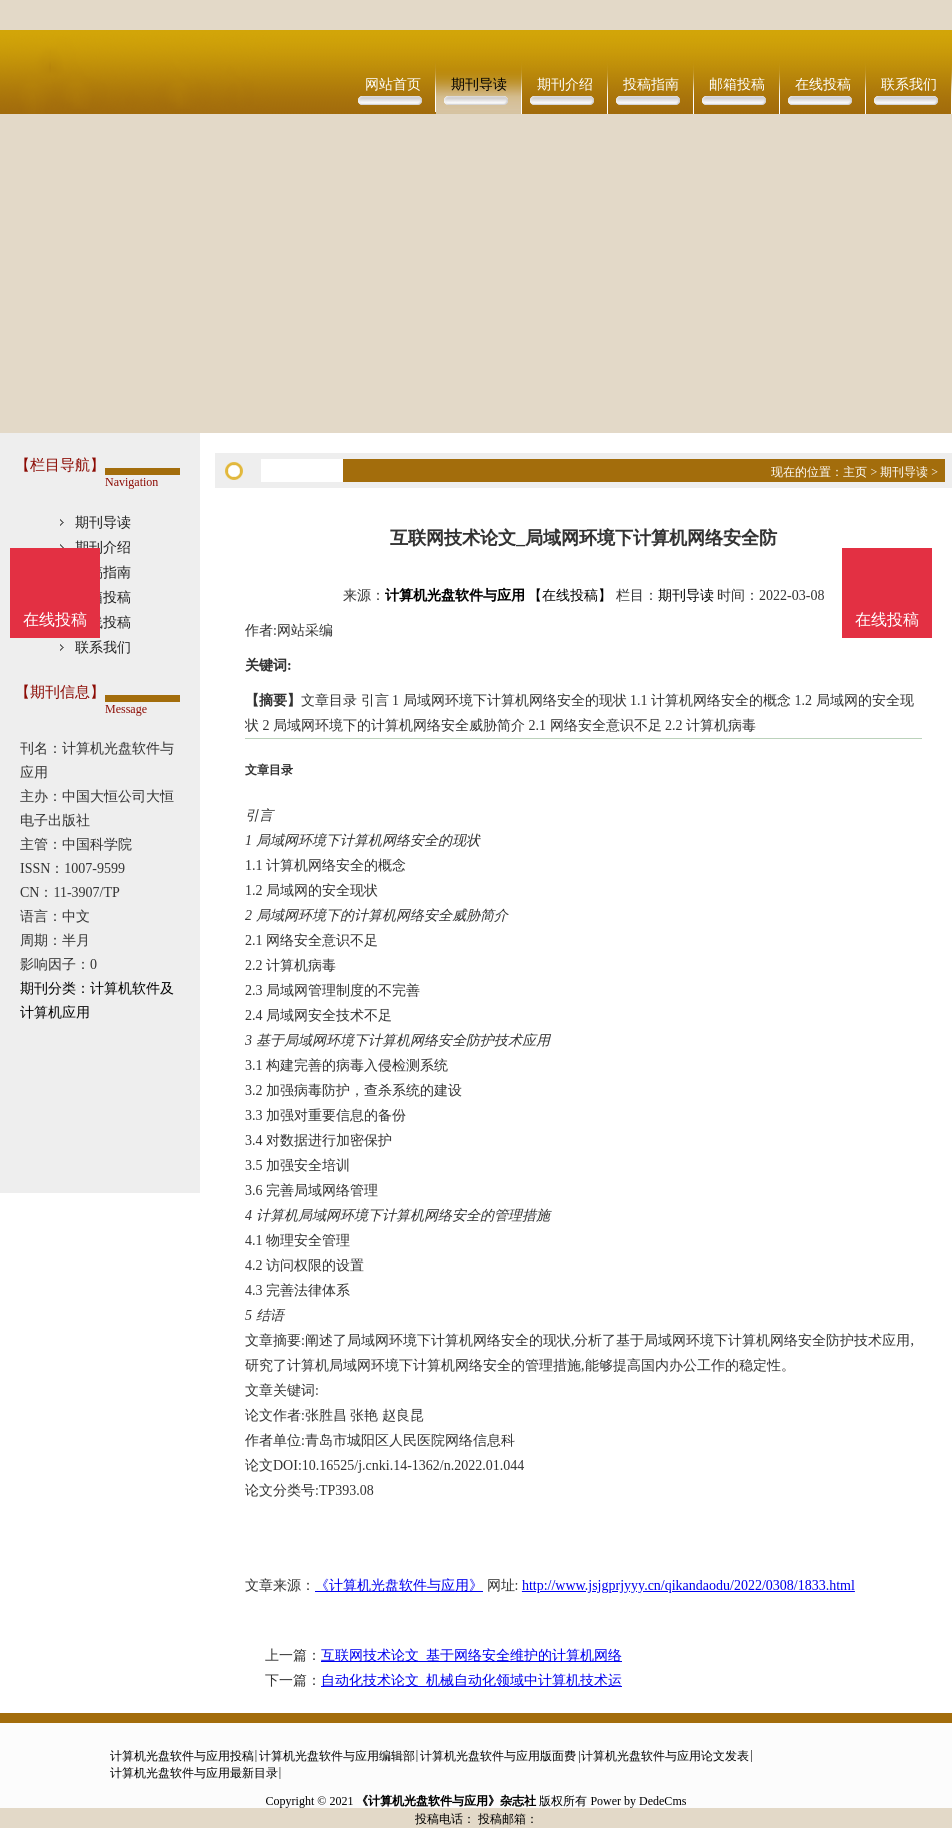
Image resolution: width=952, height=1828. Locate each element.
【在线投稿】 (570, 595)
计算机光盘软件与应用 (455, 595)
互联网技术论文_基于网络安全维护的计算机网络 (471, 1655)
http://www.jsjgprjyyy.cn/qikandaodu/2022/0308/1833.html (688, 1585)
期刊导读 (479, 84)
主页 (855, 472)
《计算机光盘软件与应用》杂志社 (446, 1801)
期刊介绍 (565, 84)
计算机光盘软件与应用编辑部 (337, 1756)
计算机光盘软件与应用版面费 (498, 1756)
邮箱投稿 (737, 84)
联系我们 (909, 84)
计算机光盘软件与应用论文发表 (665, 1756)
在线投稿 (823, 84)
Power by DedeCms (638, 1801)
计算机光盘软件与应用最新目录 (194, 1773)
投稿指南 (651, 84)
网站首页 (393, 84)
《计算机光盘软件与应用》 (399, 1585)
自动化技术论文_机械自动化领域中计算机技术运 (471, 1680)
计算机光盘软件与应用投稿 (182, 1756)
